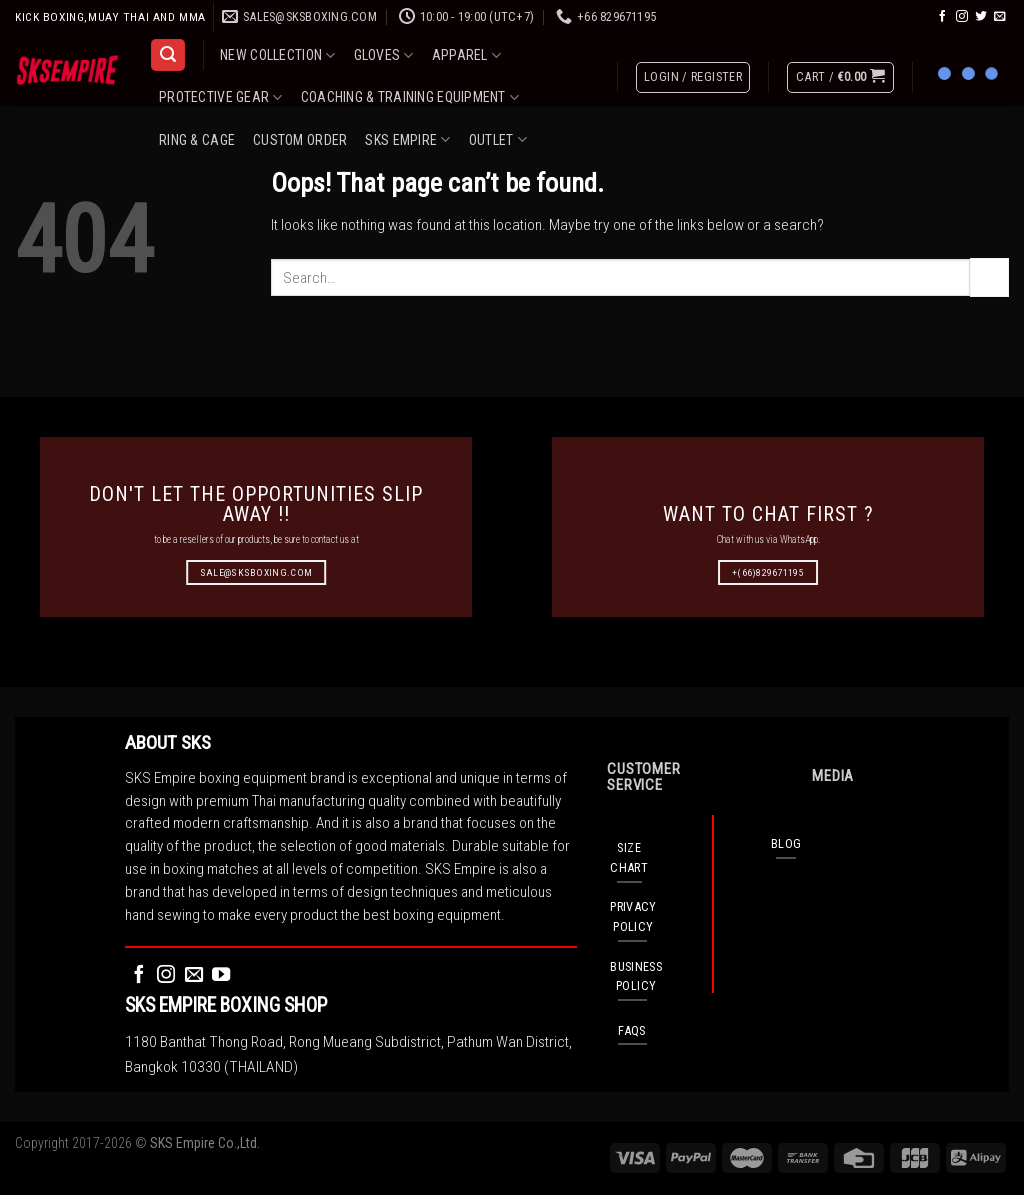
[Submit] (989, 277)
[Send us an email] (1000, 16)
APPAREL (466, 55)
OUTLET (498, 139)
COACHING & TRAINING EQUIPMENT (410, 97)
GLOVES (384, 55)
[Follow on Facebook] (943, 16)
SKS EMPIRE (407, 139)
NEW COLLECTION (277, 55)
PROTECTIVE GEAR (221, 97)
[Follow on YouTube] (221, 975)
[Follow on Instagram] (962, 16)
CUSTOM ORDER (300, 140)
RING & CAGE (197, 140)
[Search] (167, 55)
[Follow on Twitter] (981, 16)
